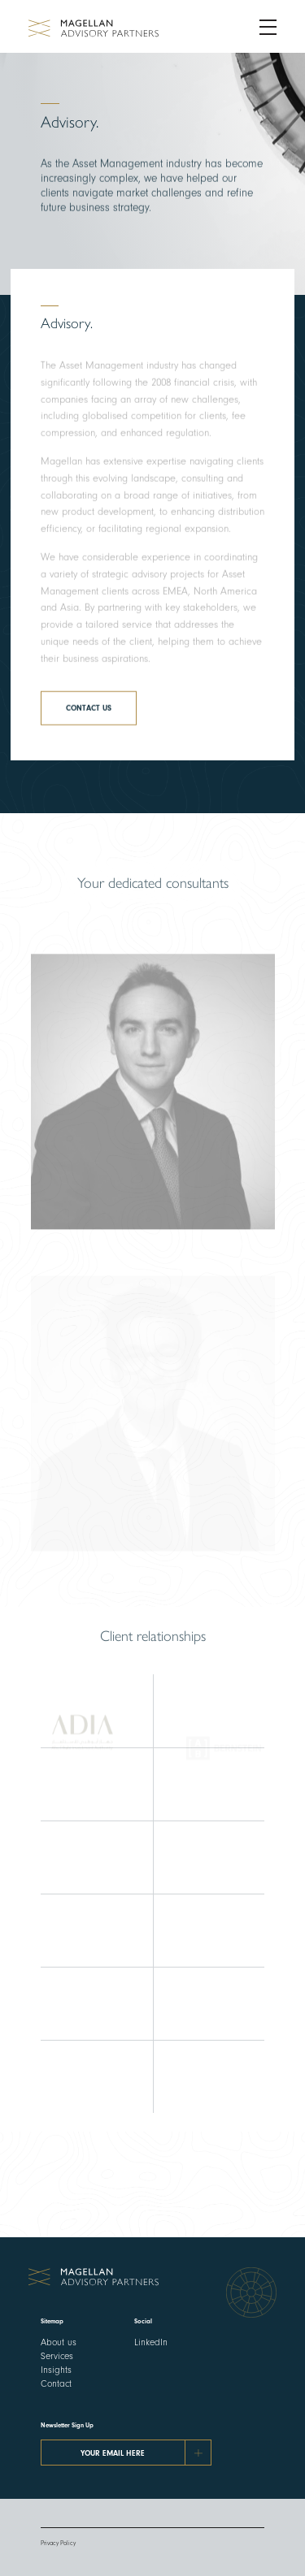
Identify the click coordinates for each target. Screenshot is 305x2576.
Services (57, 2356)
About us (58, 2342)
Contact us (88, 713)
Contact (56, 2383)
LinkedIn (151, 2342)
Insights (56, 2369)
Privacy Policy (58, 2543)
